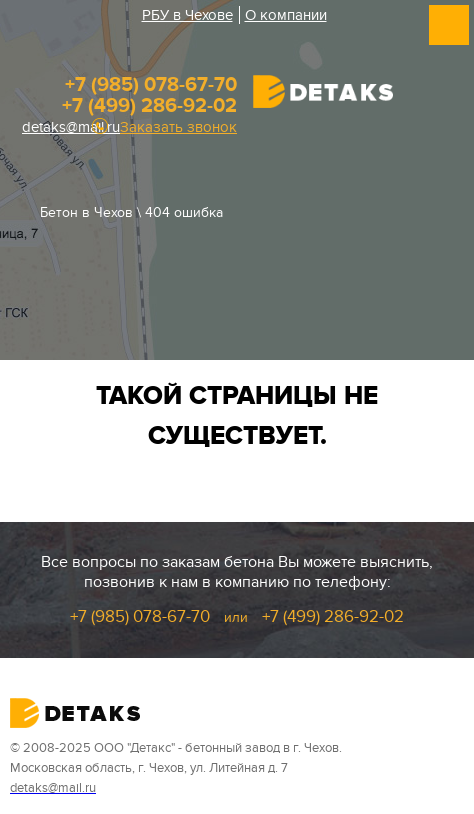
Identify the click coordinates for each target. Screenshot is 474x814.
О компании (286, 15)
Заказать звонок (178, 127)
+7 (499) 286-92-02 (149, 106)
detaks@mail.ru (71, 127)
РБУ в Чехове (187, 15)
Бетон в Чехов (86, 212)
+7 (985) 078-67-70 (151, 85)
